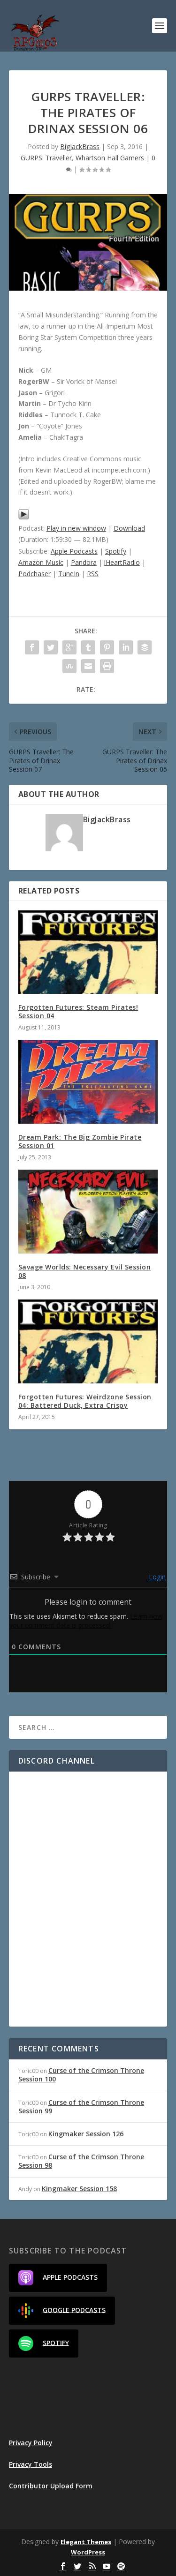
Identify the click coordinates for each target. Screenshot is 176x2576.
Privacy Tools (30, 2464)
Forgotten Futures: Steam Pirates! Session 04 (78, 1011)
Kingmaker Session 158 (79, 2188)
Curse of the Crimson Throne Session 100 (81, 2074)
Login (156, 1576)
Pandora (84, 562)
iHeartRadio (122, 562)
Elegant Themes (86, 2542)
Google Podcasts (62, 2310)
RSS (93, 573)
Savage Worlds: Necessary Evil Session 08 (84, 1271)
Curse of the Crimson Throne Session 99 (81, 2106)
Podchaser (34, 573)
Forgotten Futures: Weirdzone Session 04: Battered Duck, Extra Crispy (85, 1401)
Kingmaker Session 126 (85, 2133)
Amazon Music (40, 562)
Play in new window (76, 528)
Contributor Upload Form (50, 2485)
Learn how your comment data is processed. (85, 1621)
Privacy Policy (31, 2442)
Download (129, 528)
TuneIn (68, 573)
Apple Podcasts (74, 551)
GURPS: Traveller (46, 157)
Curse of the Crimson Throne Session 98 (81, 2161)
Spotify (115, 551)
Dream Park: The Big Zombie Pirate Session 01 (80, 1141)
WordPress (88, 2552)
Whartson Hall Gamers (110, 157)
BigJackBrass (79, 146)
